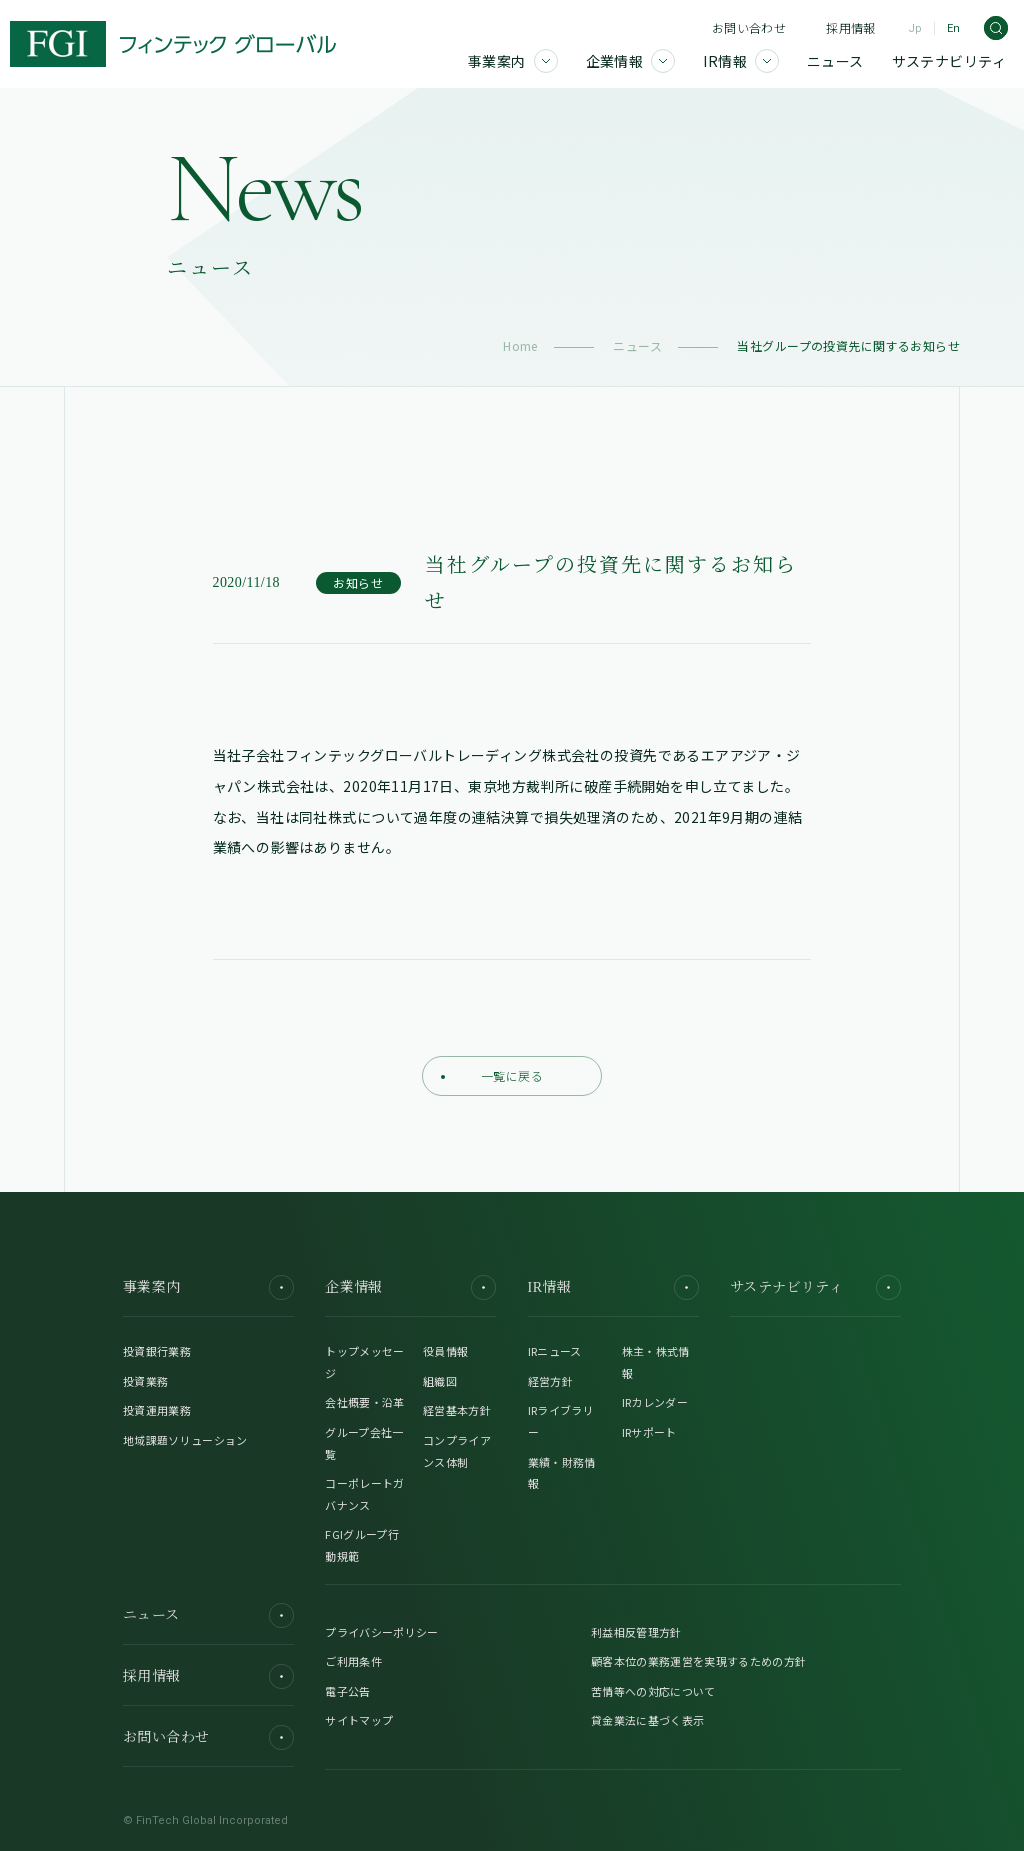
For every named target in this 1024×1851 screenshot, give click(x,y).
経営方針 (550, 1381)
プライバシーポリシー (381, 1632)
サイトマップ (359, 1720)
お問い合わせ (749, 27)
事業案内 (208, 1287)
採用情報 (850, 27)
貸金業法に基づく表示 (647, 1720)
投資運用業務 (157, 1410)
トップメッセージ (364, 1362)
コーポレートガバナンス (364, 1494)
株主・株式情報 (656, 1362)
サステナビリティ (815, 1287)
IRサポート (649, 1432)
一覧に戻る (492, 1075)
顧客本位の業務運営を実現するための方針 (698, 1661)
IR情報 (613, 1287)
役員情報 (445, 1351)
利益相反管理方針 (636, 1632)
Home (520, 345)
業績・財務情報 (562, 1473)
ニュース (637, 345)
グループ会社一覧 (364, 1443)
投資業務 (145, 1381)
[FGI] (173, 44)
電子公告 (347, 1691)
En (953, 28)
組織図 (440, 1381)
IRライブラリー (561, 1421)
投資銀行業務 (157, 1351)
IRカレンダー (655, 1402)
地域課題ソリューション (185, 1440)
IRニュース (555, 1351)
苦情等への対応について (653, 1691)
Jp (915, 28)
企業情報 (410, 1287)
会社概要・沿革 (364, 1402)
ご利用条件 (353, 1661)
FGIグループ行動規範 (362, 1545)
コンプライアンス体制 (457, 1451)
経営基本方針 (457, 1410)
